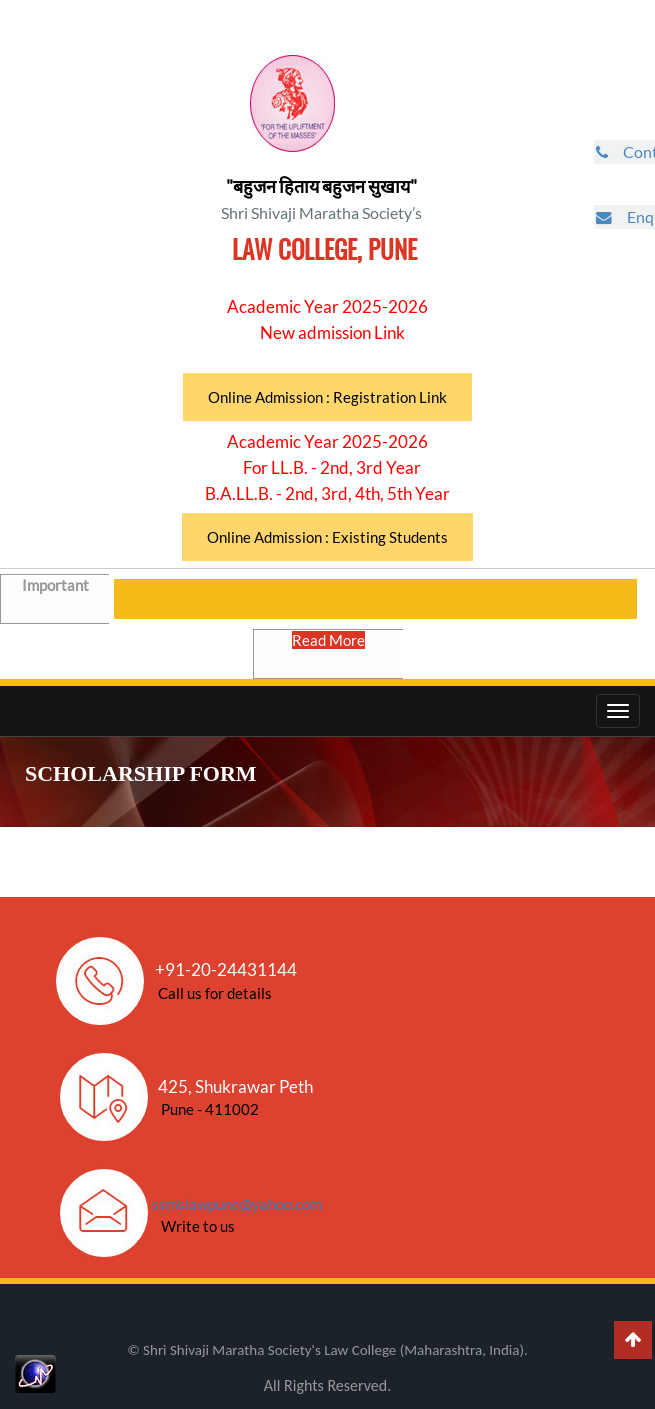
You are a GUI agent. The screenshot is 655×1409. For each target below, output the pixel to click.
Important (57, 597)
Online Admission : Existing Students (327, 537)
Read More (330, 652)
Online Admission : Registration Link (327, 397)
